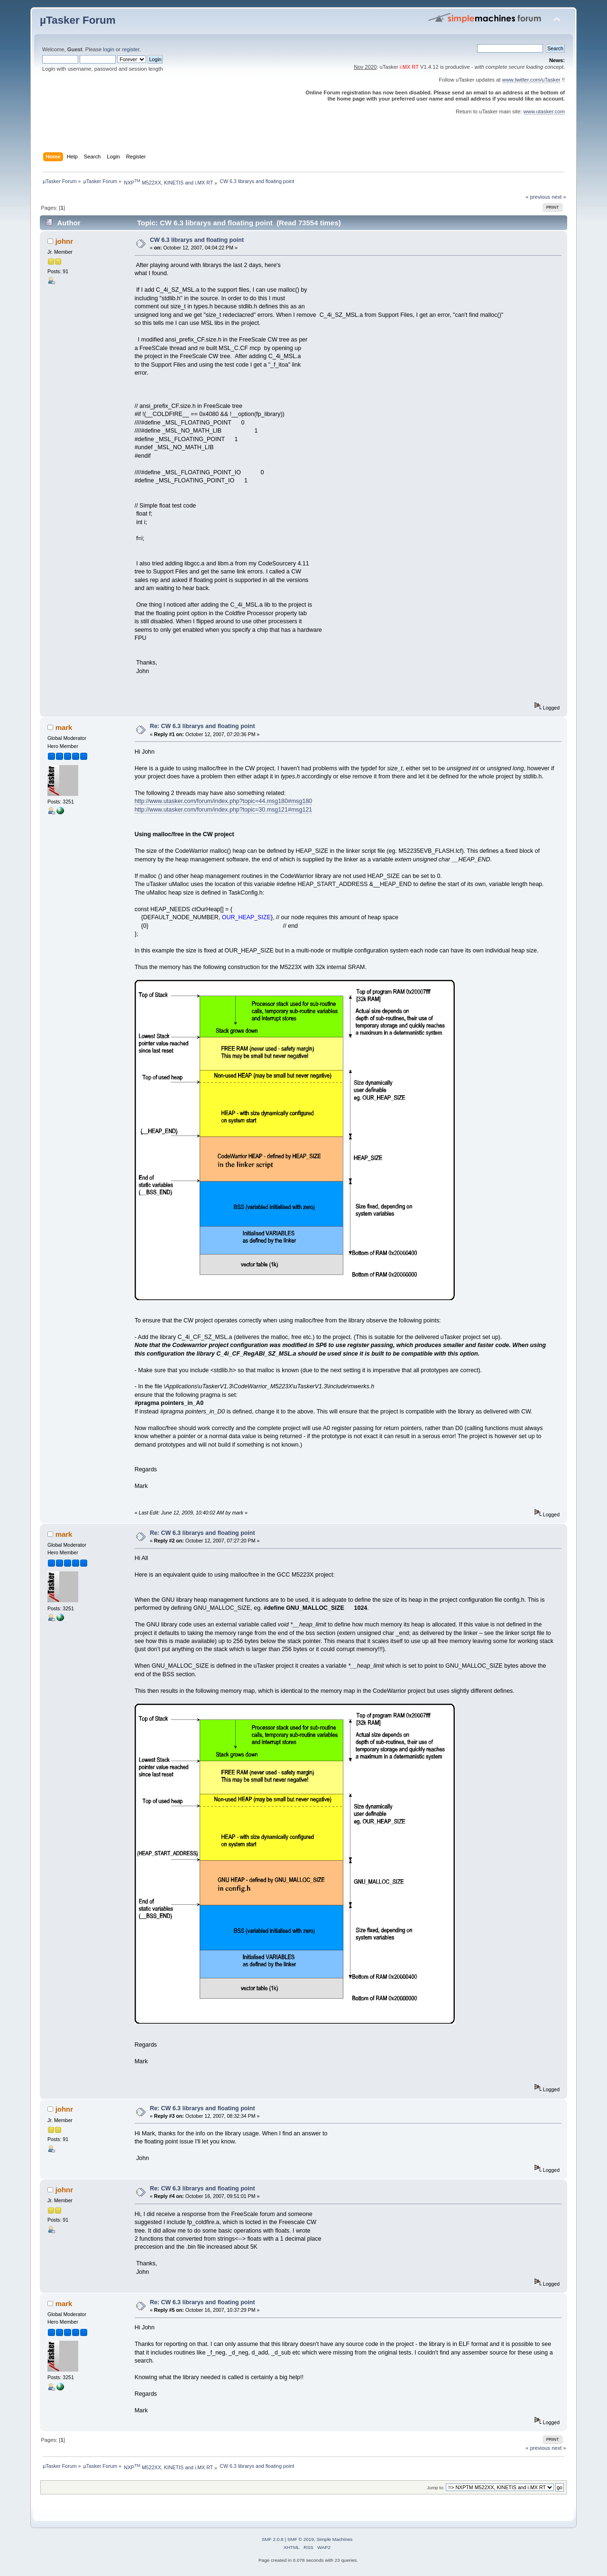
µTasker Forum (78, 20)
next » (559, 197)
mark (64, 727)
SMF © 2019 (300, 2539)
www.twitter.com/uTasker (531, 80)
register (130, 49)
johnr (64, 241)
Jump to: (435, 2487)
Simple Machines (334, 2539)
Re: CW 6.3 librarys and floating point (202, 726)
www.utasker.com (544, 111)
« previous (537, 197)
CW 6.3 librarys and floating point (197, 240)
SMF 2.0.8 (273, 2539)
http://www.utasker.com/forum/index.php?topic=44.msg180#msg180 (224, 801)
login (108, 49)
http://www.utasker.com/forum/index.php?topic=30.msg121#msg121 (224, 809)
